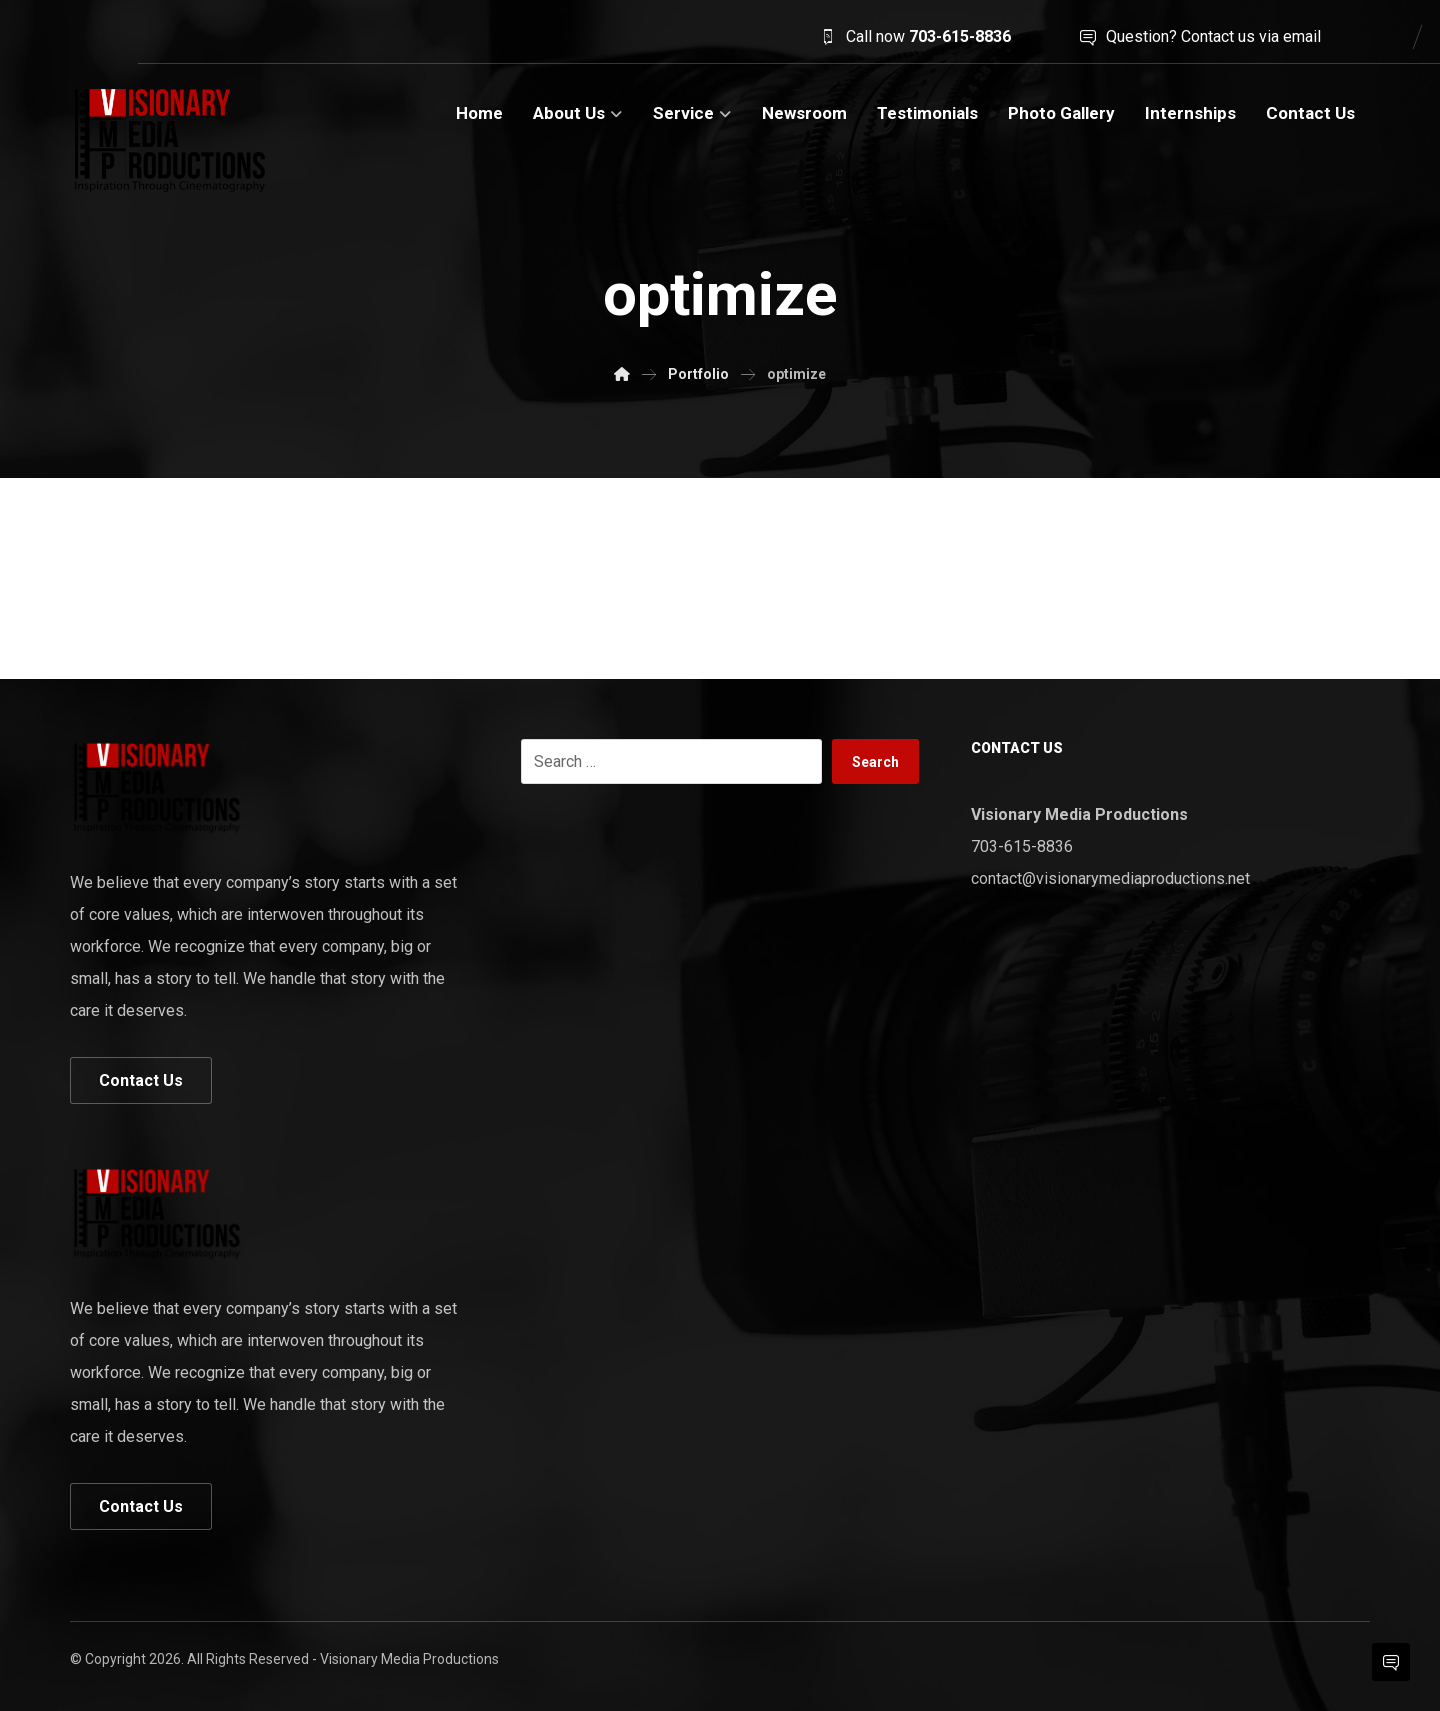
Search (875, 762)
